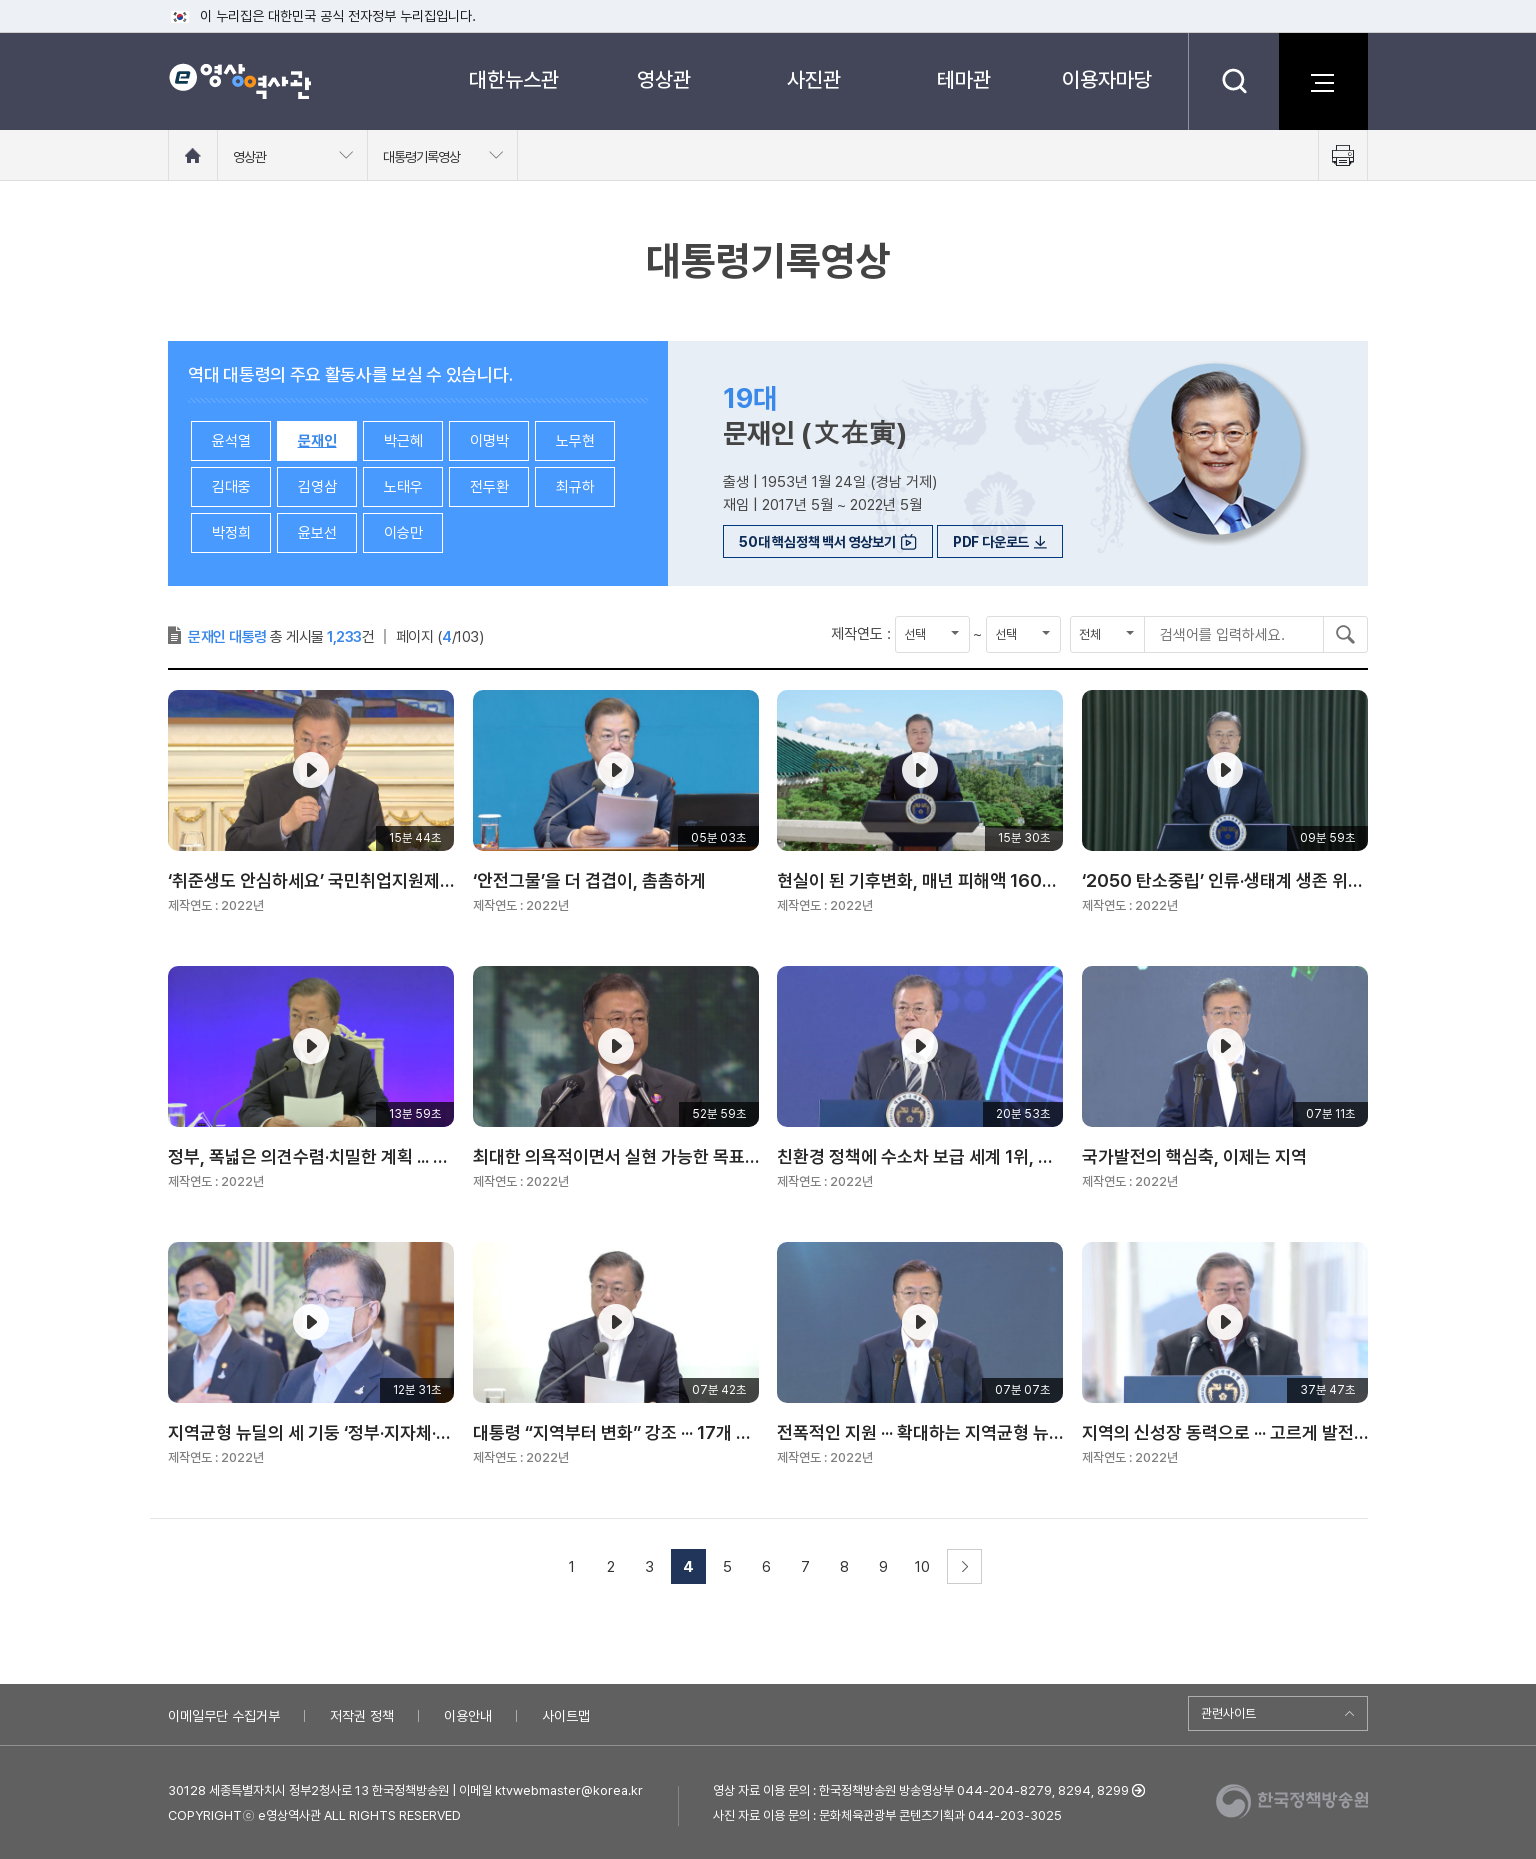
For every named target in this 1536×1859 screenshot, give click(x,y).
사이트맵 (566, 1716)
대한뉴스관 (514, 79)
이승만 (403, 533)
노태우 (403, 487)
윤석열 (231, 441)
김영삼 (317, 487)
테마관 (964, 79)
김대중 (231, 487)
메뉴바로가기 (0, 0)
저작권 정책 (362, 1716)
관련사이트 (1228, 1713)
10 (922, 1567)
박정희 (231, 533)
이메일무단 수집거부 (224, 1716)
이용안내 (468, 1716)
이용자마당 (1107, 79)
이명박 (489, 441)
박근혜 (403, 441)
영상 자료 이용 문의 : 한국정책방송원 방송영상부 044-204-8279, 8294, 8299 (921, 1790)
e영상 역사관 (239, 81)
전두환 (489, 487)
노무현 (575, 441)
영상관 (664, 79)
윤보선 (317, 533)
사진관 (814, 79)
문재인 (317, 441)
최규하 (575, 487)
